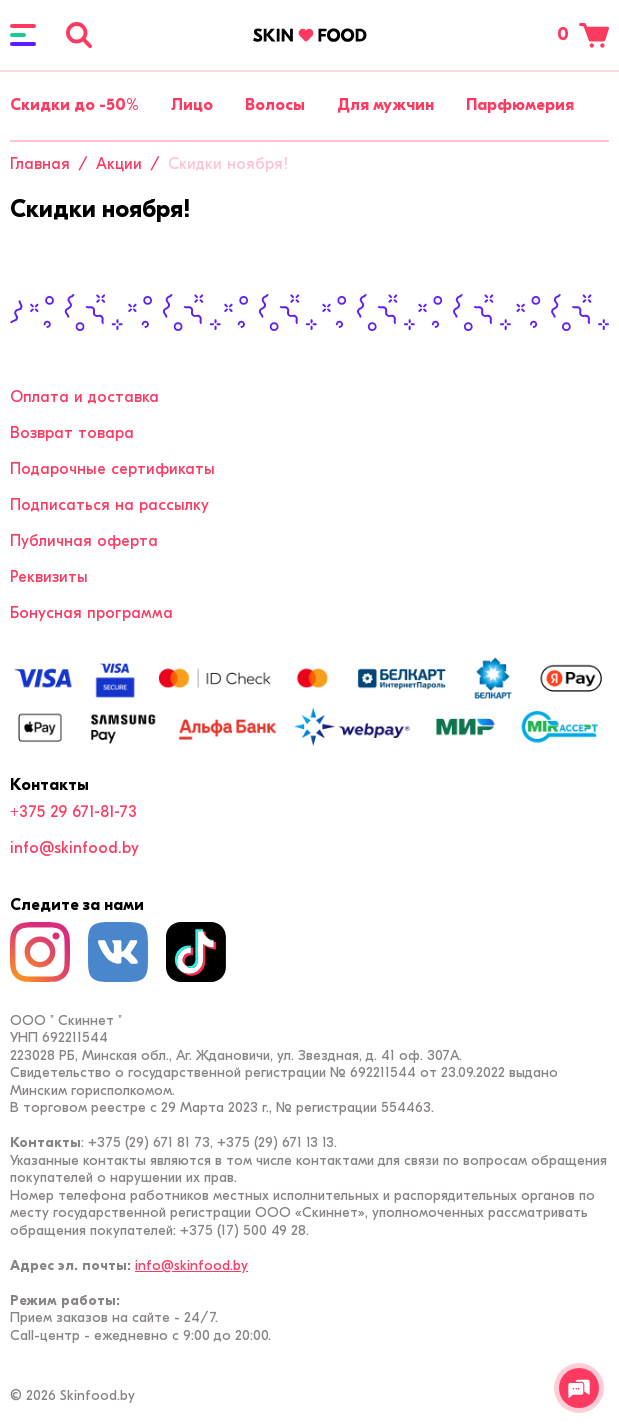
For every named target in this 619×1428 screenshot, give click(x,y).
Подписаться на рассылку (109, 505)
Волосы (275, 105)
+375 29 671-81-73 (73, 812)
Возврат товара (72, 433)
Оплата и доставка (84, 397)
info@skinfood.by (74, 848)
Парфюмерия (520, 105)
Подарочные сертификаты (112, 469)
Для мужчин (385, 105)
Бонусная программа (91, 613)
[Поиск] (79, 35)
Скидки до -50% (74, 105)
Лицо (192, 105)
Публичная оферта (84, 541)
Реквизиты (49, 577)
